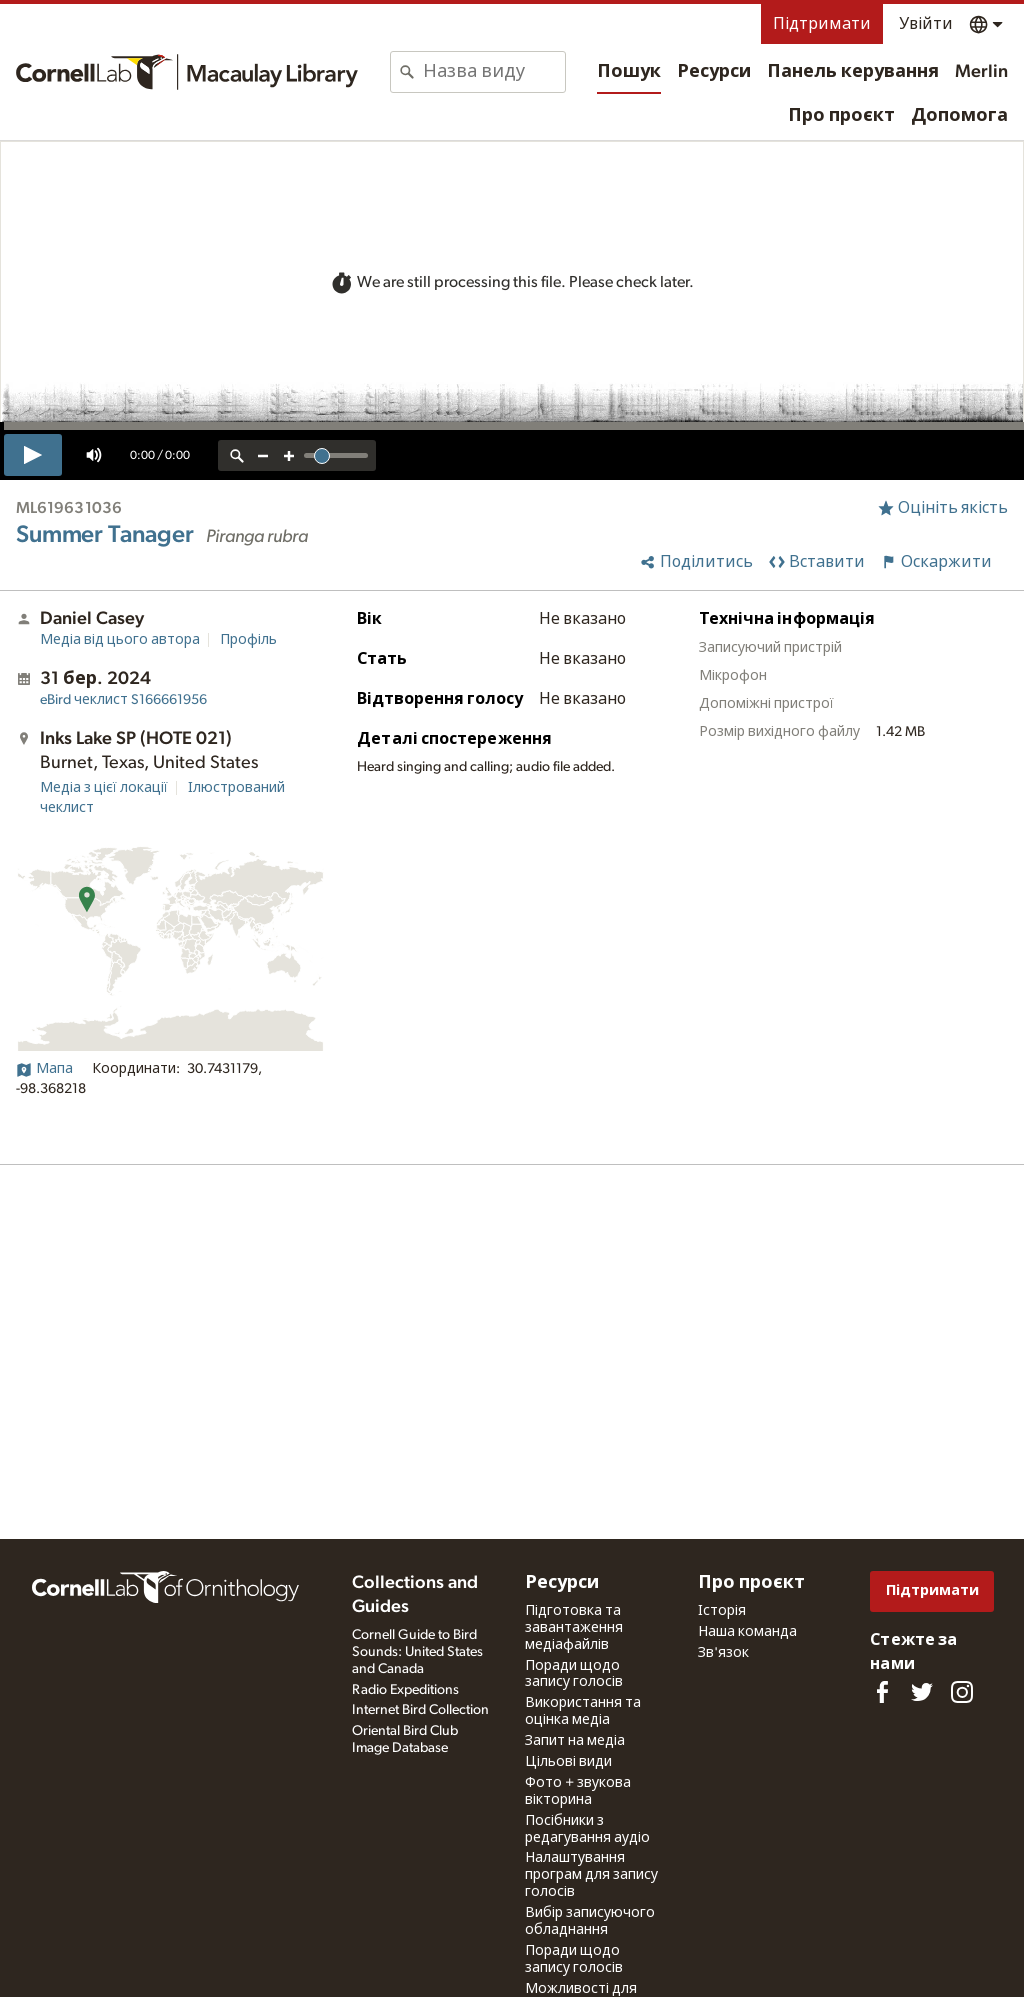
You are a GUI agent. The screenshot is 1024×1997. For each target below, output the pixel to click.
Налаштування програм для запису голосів (591, 1875)
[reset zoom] (237, 455)
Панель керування (853, 72)
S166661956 (123, 700)
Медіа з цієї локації (104, 788)
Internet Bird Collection (420, 1710)
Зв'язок (723, 1653)
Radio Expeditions (405, 1690)
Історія (722, 1611)
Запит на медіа (575, 1741)
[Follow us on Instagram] (962, 1692)
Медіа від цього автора (120, 640)
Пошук (629, 72)
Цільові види (568, 1762)
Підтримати (822, 24)
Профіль (248, 640)
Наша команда (747, 1632)
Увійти (926, 24)
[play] (33, 455)
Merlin (981, 72)
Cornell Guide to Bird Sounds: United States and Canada (417, 1652)
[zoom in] (289, 455)
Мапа (44, 1069)
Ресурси (714, 72)
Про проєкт (841, 116)
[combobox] (494, 72)
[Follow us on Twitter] (922, 1692)
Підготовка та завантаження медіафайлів (574, 1628)
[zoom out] (263, 455)
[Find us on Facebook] (882, 1692)
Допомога (959, 116)
